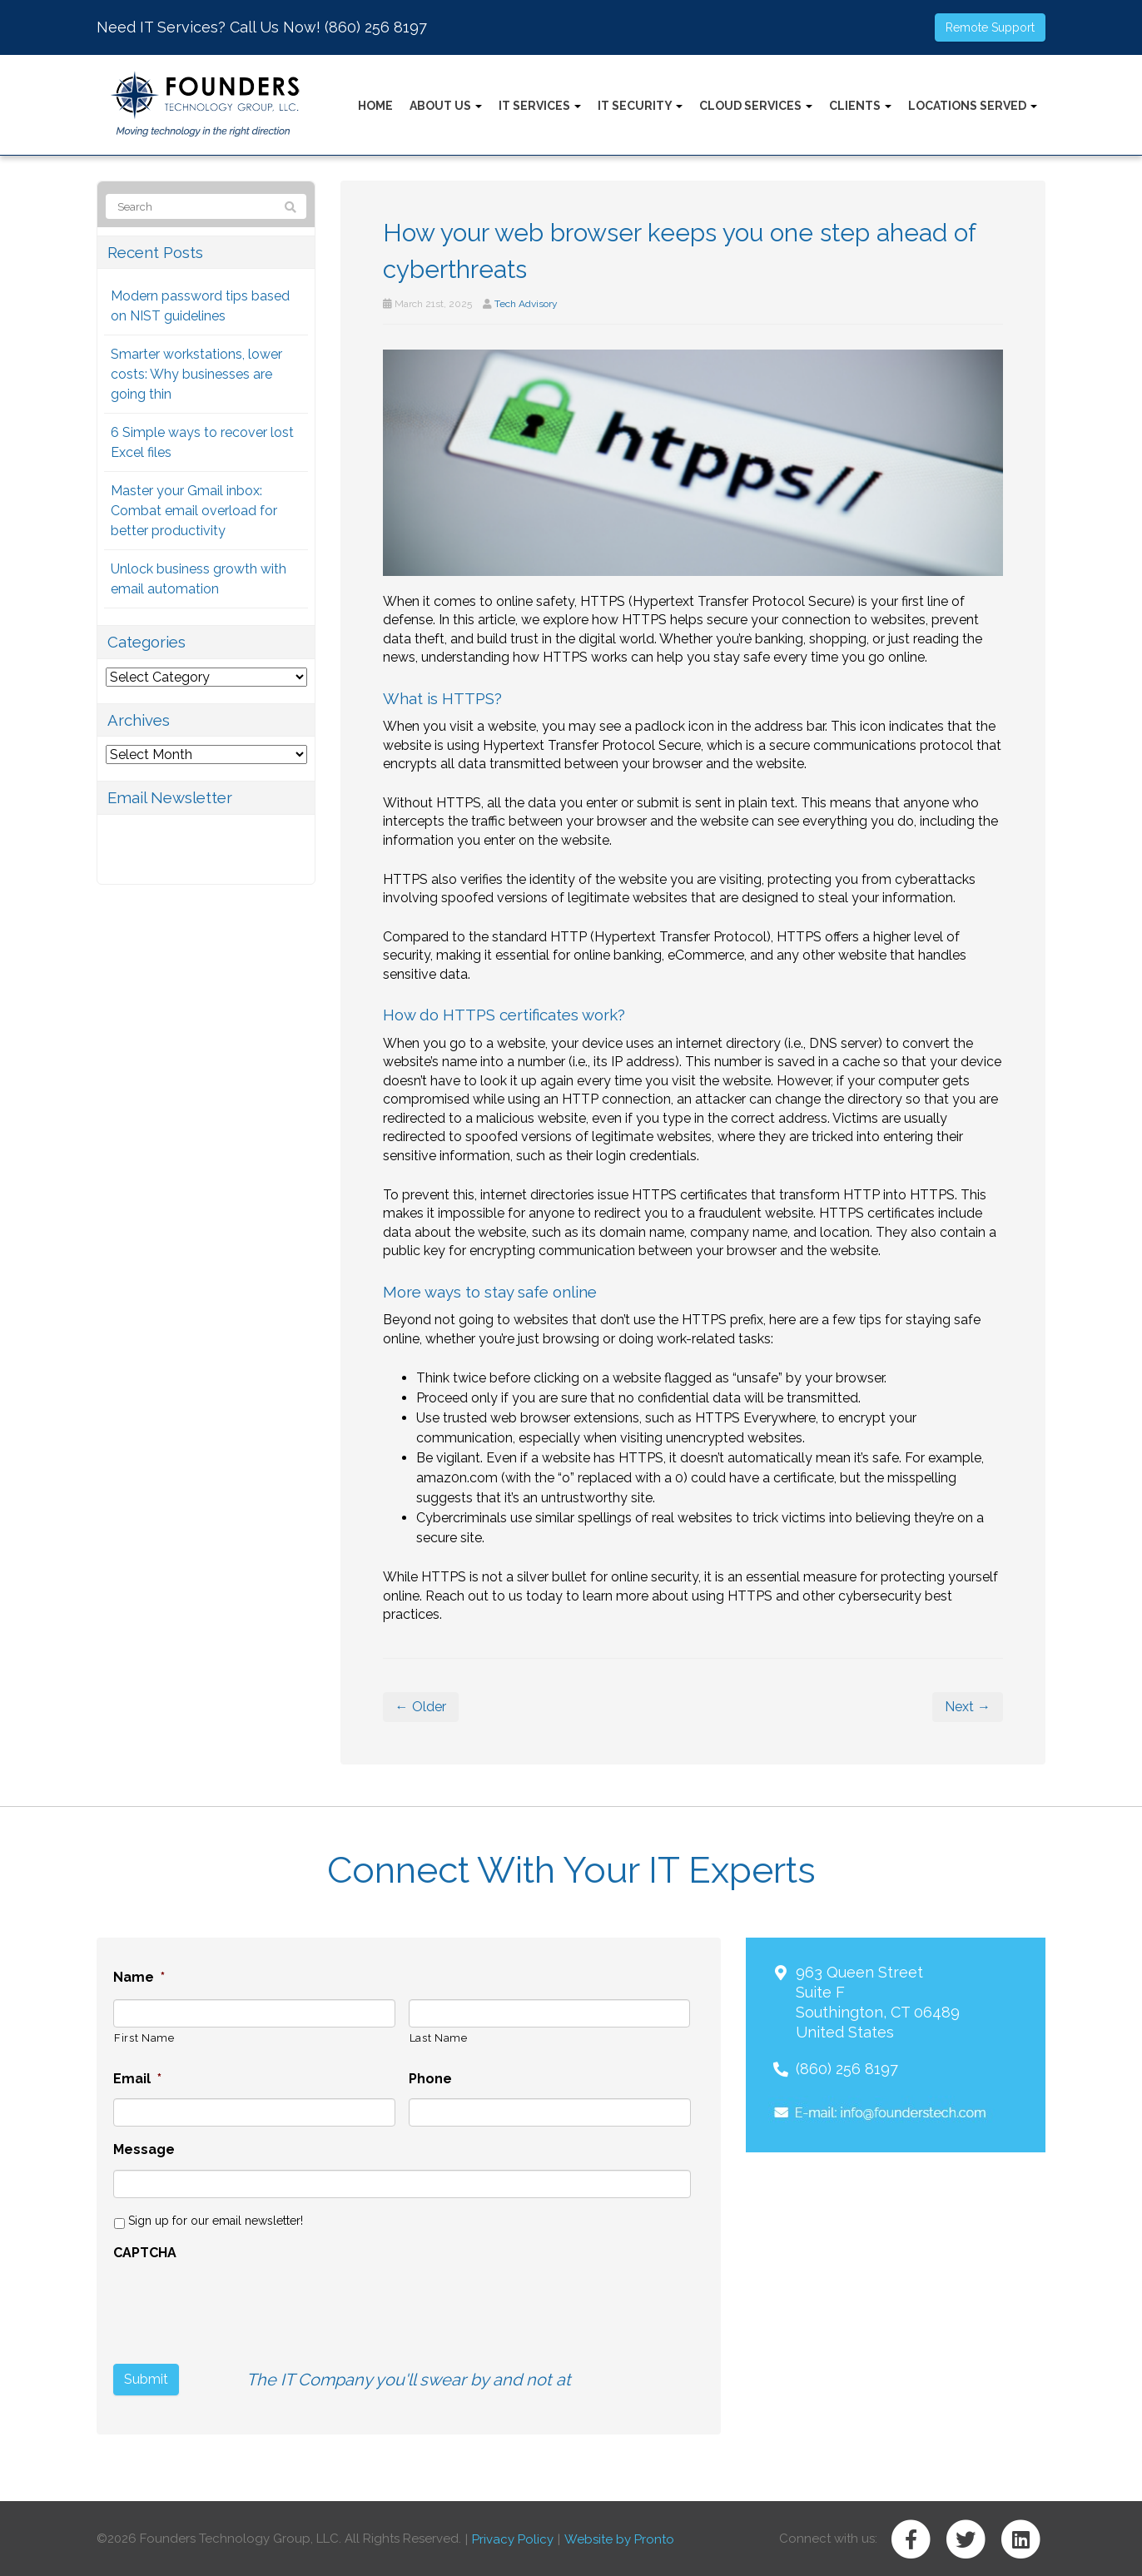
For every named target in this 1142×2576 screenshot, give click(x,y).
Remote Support (990, 27)
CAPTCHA (144, 2253)
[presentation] (239, 2304)
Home (375, 105)
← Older (420, 1707)
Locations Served (972, 105)
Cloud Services (755, 105)
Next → (968, 1707)
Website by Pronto (619, 2537)
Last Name (439, 2038)
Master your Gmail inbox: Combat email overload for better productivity (194, 511)
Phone (430, 2079)
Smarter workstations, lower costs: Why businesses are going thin (196, 374)
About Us (446, 105)
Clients (860, 105)
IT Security (640, 105)
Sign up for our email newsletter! (215, 2220)
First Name (144, 2038)
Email (137, 2079)
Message (144, 2149)
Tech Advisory (526, 304)
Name (139, 1977)
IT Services (540, 105)
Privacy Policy (513, 2537)
